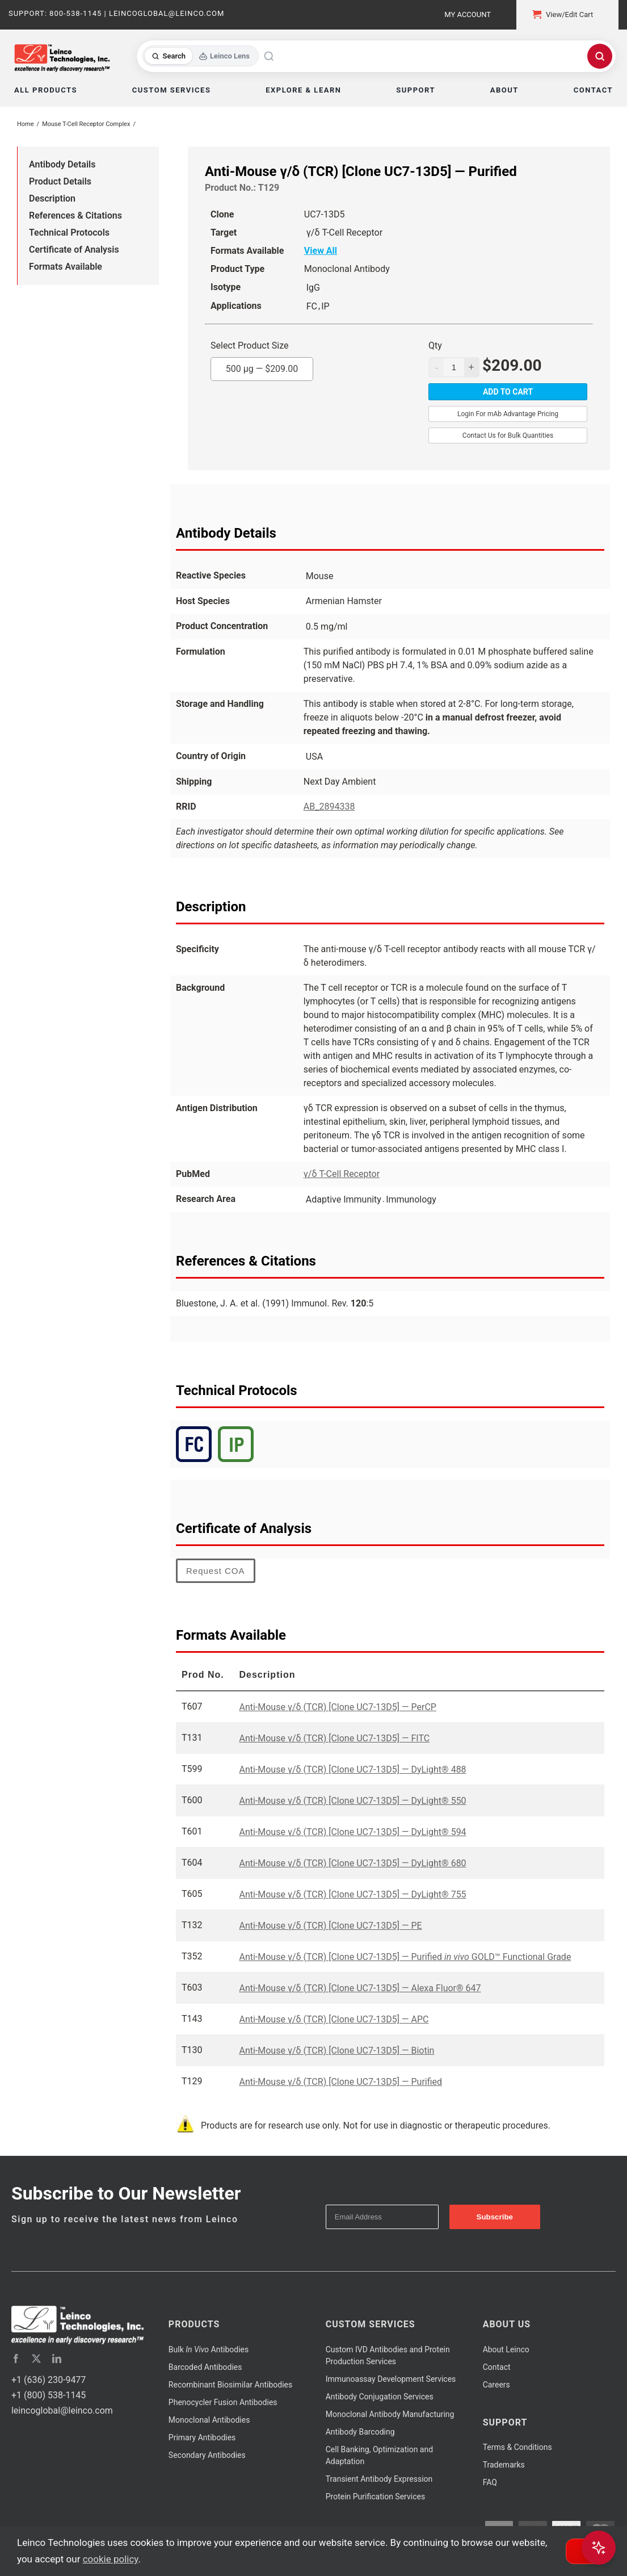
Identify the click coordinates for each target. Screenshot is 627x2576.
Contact (497, 2367)
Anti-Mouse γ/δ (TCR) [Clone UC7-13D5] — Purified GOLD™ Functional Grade (405, 1956)
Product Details (60, 181)
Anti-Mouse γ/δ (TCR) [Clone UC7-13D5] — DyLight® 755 (352, 1894)
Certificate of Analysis (74, 249)
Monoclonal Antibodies (209, 2419)
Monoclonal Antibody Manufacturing (390, 2414)
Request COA (215, 1571)
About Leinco (506, 2349)
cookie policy (110, 2559)
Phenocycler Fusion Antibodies (223, 2402)
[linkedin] (56, 2358)
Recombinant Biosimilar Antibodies (230, 2384)
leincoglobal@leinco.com (62, 2410)
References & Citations (75, 215)
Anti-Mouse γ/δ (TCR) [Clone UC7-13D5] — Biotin (336, 2050)
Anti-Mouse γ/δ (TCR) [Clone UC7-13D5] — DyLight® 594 (352, 1832)
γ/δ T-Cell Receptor (342, 1173)
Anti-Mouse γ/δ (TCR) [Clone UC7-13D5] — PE (330, 1925)
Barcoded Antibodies (205, 2367)
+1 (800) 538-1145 (48, 2395)
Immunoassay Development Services (391, 2379)
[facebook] (15, 2358)
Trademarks (504, 2464)
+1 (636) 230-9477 (48, 2379)
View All (320, 250)
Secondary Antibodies (207, 2455)
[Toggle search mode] (200, 55)
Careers (496, 2384)
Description (52, 198)
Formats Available (65, 266)
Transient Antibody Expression (379, 2478)
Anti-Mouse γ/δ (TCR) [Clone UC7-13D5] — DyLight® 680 (352, 1863)
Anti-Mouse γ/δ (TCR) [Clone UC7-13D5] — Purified (340, 2081)
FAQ (490, 2482)
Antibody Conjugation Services (380, 2396)
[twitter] (36, 2358)
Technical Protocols (69, 232)
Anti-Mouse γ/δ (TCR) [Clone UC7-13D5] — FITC (334, 1738)
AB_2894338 (329, 806)
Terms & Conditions (517, 2447)
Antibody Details (62, 164)
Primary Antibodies (202, 2437)
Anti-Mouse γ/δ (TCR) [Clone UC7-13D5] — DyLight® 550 (352, 1800)
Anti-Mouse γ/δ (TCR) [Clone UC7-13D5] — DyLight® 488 (352, 1769)
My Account (467, 14)
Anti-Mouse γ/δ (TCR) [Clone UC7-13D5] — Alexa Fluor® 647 (360, 1988)
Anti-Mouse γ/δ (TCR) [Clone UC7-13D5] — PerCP (337, 1707)
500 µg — (262, 365)
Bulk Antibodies (209, 2349)
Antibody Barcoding (360, 2431)
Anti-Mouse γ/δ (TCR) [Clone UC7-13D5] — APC (333, 2019)
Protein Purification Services (375, 2496)
